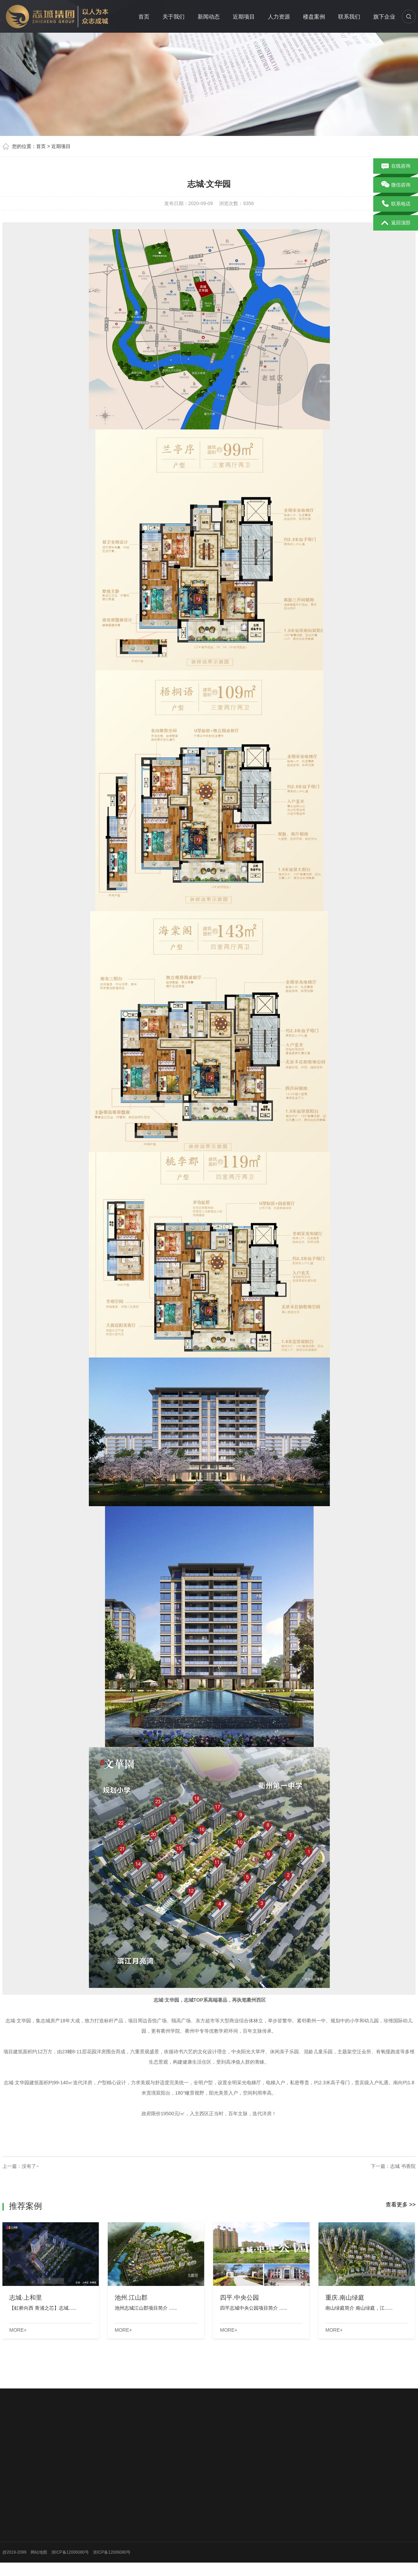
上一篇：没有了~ (20, 2166)
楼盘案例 (314, 17)
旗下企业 (384, 17)
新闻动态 (209, 17)
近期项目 (244, 17)
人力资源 (279, 17)
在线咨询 (395, 166)
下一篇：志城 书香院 (393, 2166)
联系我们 (349, 17)
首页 (143, 17)
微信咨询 (395, 185)
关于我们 (174, 17)
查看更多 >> (401, 2204)
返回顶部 (395, 223)
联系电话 (395, 204)
